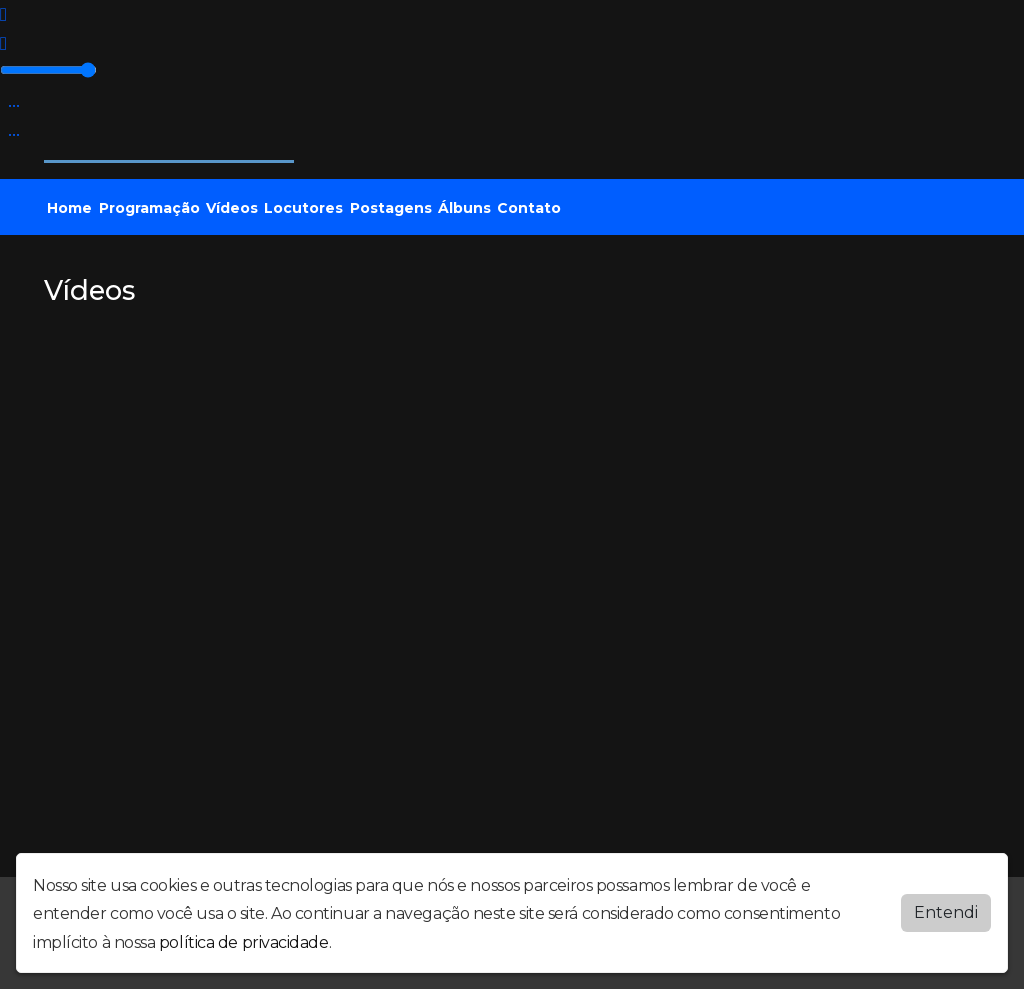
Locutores (303, 208)
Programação (149, 208)
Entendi (946, 912)
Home (69, 208)
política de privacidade (244, 942)
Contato (529, 208)
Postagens (391, 208)
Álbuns (464, 208)
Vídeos (232, 208)
